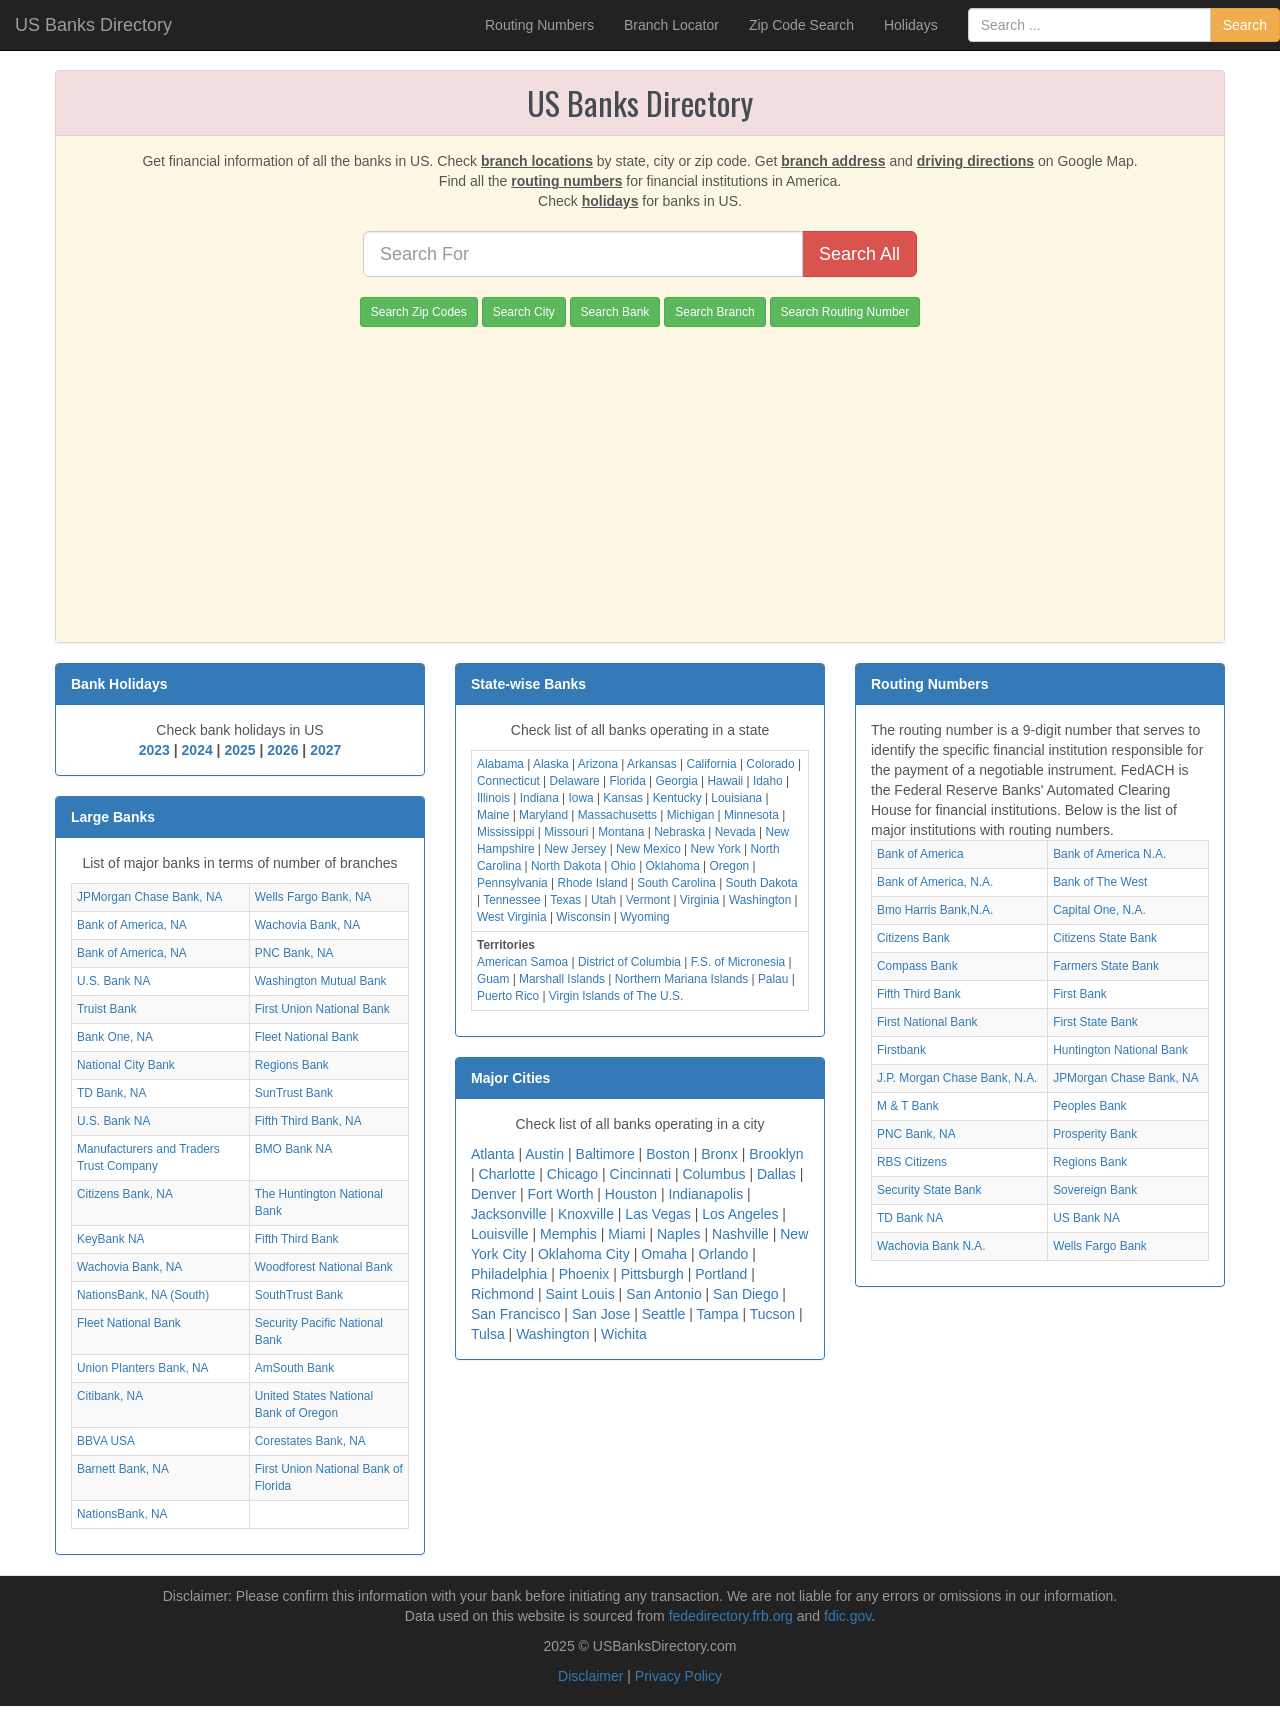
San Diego (745, 1294)
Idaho (768, 781)
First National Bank (927, 1022)
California (711, 764)
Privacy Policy (678, 1676)
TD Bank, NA (111, 1093)
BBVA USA (106, 1441)
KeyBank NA (110, 1239)
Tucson (772, 1314)
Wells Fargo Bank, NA (313, 897)
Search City (524, 312)
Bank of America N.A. (1109, 854)
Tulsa (488, 1334)
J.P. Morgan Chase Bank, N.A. (957, 1078)
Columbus (713, 1174)
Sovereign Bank (1095, 1190)
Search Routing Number (845, 312)
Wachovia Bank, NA (307, 925)
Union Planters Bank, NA (143, 1368)
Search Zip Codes (419, 312)
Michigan (691, 815)
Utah (603, 900)
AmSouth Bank (294, 1368)
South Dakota (762, 883)
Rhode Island (592, 883)
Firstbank (901, 1050)
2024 (197, 750)
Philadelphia (509, 1274)
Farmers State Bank (1106, 966)
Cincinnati (640, 1174)
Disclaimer (590, 1676)
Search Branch (714, 312)
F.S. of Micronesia (738, 962)
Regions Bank (292, 1065)
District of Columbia (629, 962)
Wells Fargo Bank (1100, 1246)
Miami (626, 1234)
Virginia (699, 900)
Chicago (572, 1174)
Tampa (717, 1314)
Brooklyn (776, 1154)
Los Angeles (740, 1214)
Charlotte (507, 1174)
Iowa (580, 798)
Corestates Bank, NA (310, 1441)
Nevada (735, 832)
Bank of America (920, 854)
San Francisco (515, 1314)
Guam (493, 979)
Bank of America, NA (132, 925)
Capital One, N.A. (1099, 910)
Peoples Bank (1089, 1106)
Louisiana (736, 798)
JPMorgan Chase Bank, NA (149, 897)
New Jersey (575, 849)
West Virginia (512, 917)
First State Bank (1095, 1022)
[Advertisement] (640, 477)
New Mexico (648, 849)
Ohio (623, 866)
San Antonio (664, 1294)
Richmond (502, 1294)
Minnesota (751, 815)
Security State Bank (929, 1190)
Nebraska (679, 832)
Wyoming (644, 917)
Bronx (719, 1154)
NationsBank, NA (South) (143, 1295)
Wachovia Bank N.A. (931, 1246)
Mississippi (505, 832)
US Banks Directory (93, 25)
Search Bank (615, 312)
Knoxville (586, 1214)
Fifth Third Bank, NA (308, 1121)
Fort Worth (561, 1194)
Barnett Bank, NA (123, 1469)
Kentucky (677, 798)
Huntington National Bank (1120, 1050)
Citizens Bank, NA (125, 1194)
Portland (721, 1274)
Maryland (543, 815)
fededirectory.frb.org (731, 1616)
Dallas (776, 1174)
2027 (325, 750)
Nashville (740, 1234)
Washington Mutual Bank (321, 981)
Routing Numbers (539, 25)
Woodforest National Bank (324, 1267)
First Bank (1080, 994)
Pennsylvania (512, 883)
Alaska (551, 764)
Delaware (575, 781)
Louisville (500, 1234)
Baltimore (605, 1154)
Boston (668, 1154)
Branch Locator (671, 25)
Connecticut (508, 781)
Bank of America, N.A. (935, 882)
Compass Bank (917, 966)
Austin (544, 1154)
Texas (565, 900)
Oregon (730, 866)
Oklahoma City (584, 1254)
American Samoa (522, 962)
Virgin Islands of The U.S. (616, 996)
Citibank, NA (110, 1396)
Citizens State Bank (1105, 938)
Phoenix (584, 1274)
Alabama (500, 764)
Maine (493, 815)
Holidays (911, 25)
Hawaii (726, 781)
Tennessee (512, 900)
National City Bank (126, 1065)
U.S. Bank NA (113, 981)
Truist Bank (107, 1009)
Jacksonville (508, 1214)
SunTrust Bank (294, 1093)
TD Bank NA (910, 1218)
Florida (627, 781)
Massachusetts (617, 815)
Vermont (648, 900)
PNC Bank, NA (294, 953)
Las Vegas (657, 1214)
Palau (773, 979)
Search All (859, 254)
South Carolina (676, 883)
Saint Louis (579, 1294)
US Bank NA (1086, 1218)
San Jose (601, 1314)
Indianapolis (705, 1194)
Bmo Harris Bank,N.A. (935, 910)
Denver (493, 1194)
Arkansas (652, 764)
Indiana (539, 798)
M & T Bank (908, 1106)
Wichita (624, 1334)
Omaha (664, 1254)
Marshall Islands (562, 979)
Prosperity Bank (1095, 1134)
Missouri (566, 832)
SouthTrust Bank (299, 1295)
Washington (760, 900)
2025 (239, 750)
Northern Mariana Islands (682, 979)
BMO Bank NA (293, 1149)
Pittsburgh (652, 1274)
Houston (631, 1194)
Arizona (598, 764)
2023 (154, 750)
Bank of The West (1100, 882)
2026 (282, 750)
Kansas (623, 798)
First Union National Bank (322, 1009)
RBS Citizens (912, 1162)
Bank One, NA (115, 1037)
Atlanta (493, 1154)
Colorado (770, 764)
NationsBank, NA (122, 1514)
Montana (621, 832)
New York (716, 849)
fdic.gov (847, 1616)
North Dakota (566, 866)
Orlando (724, 1254)
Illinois (493, 798)
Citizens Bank (913, 938)
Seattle (664, 1314)
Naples (679, 1234)
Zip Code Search (801, 25)
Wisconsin (583, 917)
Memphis (568, 1234)
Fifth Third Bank (297, 1239)
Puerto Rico (508, 996)
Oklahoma (673, 866)
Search (1245, 25)
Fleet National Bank (307, 1037)
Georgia (677, 781)
